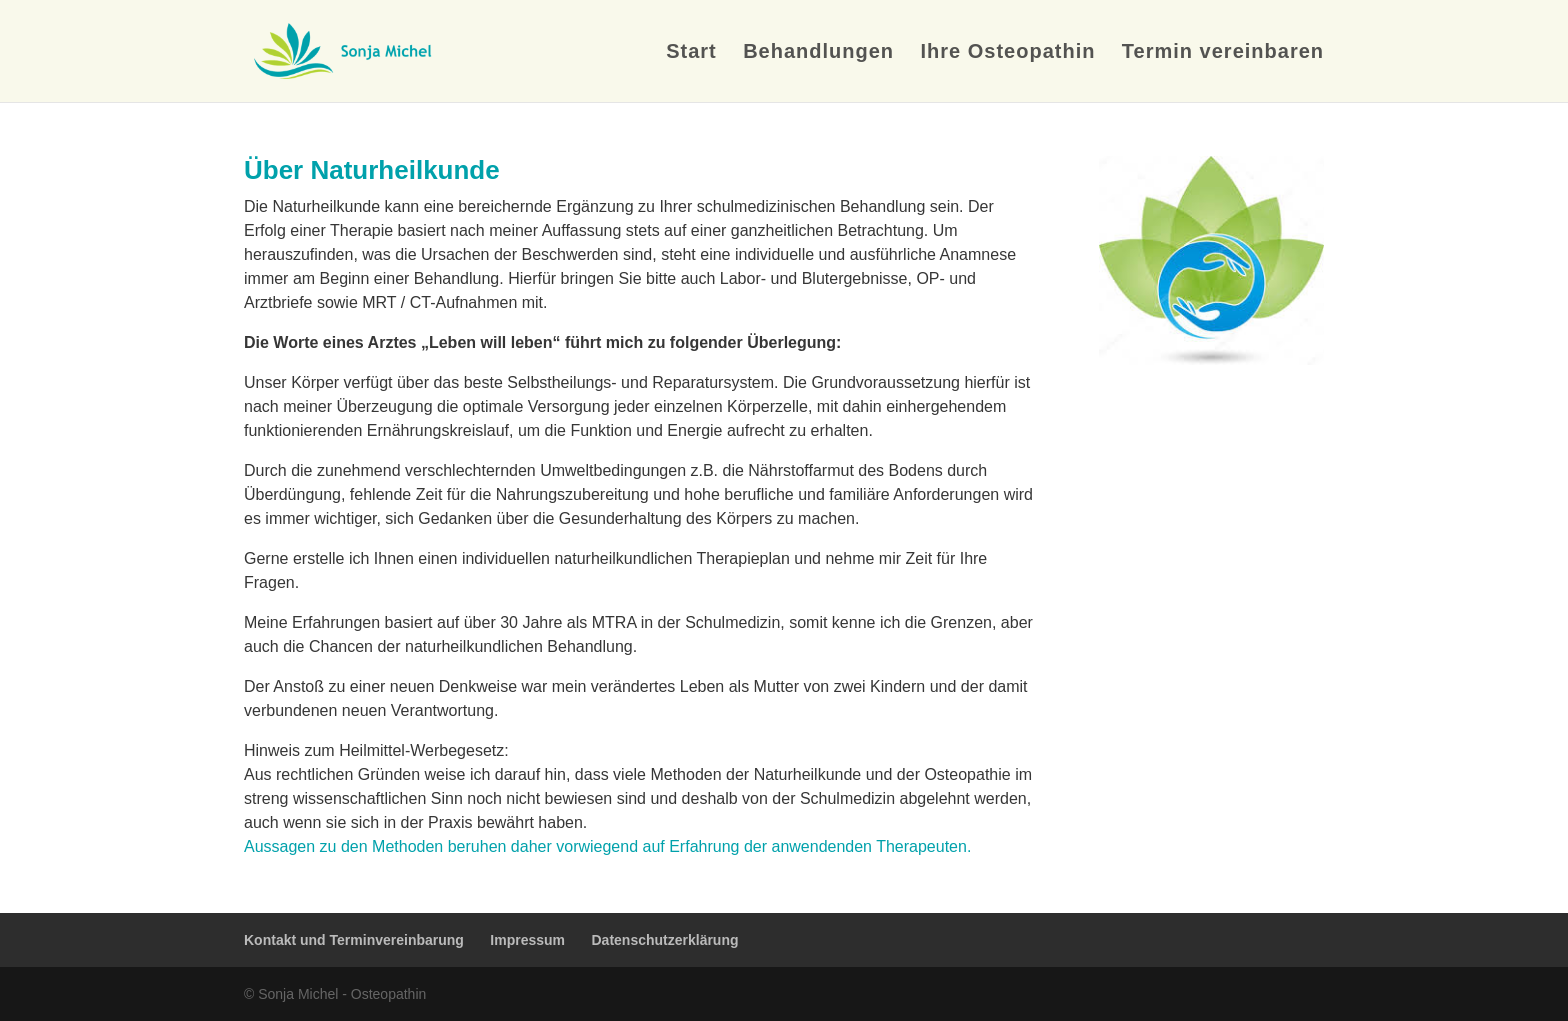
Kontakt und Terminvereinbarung (354, 940)
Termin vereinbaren (1223, 53)
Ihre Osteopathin (1008, 53)
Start (691, 53)
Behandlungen (818, 53)
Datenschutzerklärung (664, 940)
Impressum (527, 940)
